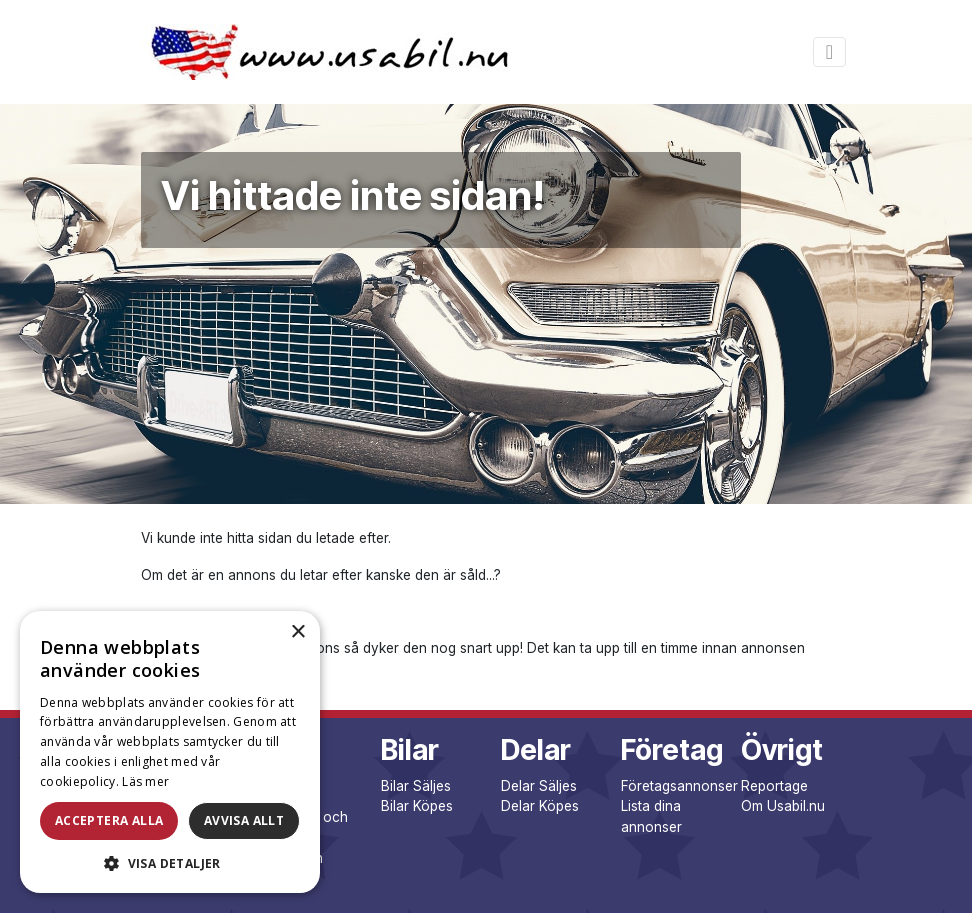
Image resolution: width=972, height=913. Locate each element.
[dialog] (170, 752)
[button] (170, 863)
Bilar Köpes (417, 806)
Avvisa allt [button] (244, 820)
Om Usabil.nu (783, 806)
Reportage (774, 786)
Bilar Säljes (416, 786)
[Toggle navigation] (829, 52)
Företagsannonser (679, 786)
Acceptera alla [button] (109, 820)
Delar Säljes (539, 786)
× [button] (297, 632)
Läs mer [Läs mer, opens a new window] (145, 781)
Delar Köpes (540, 806)
